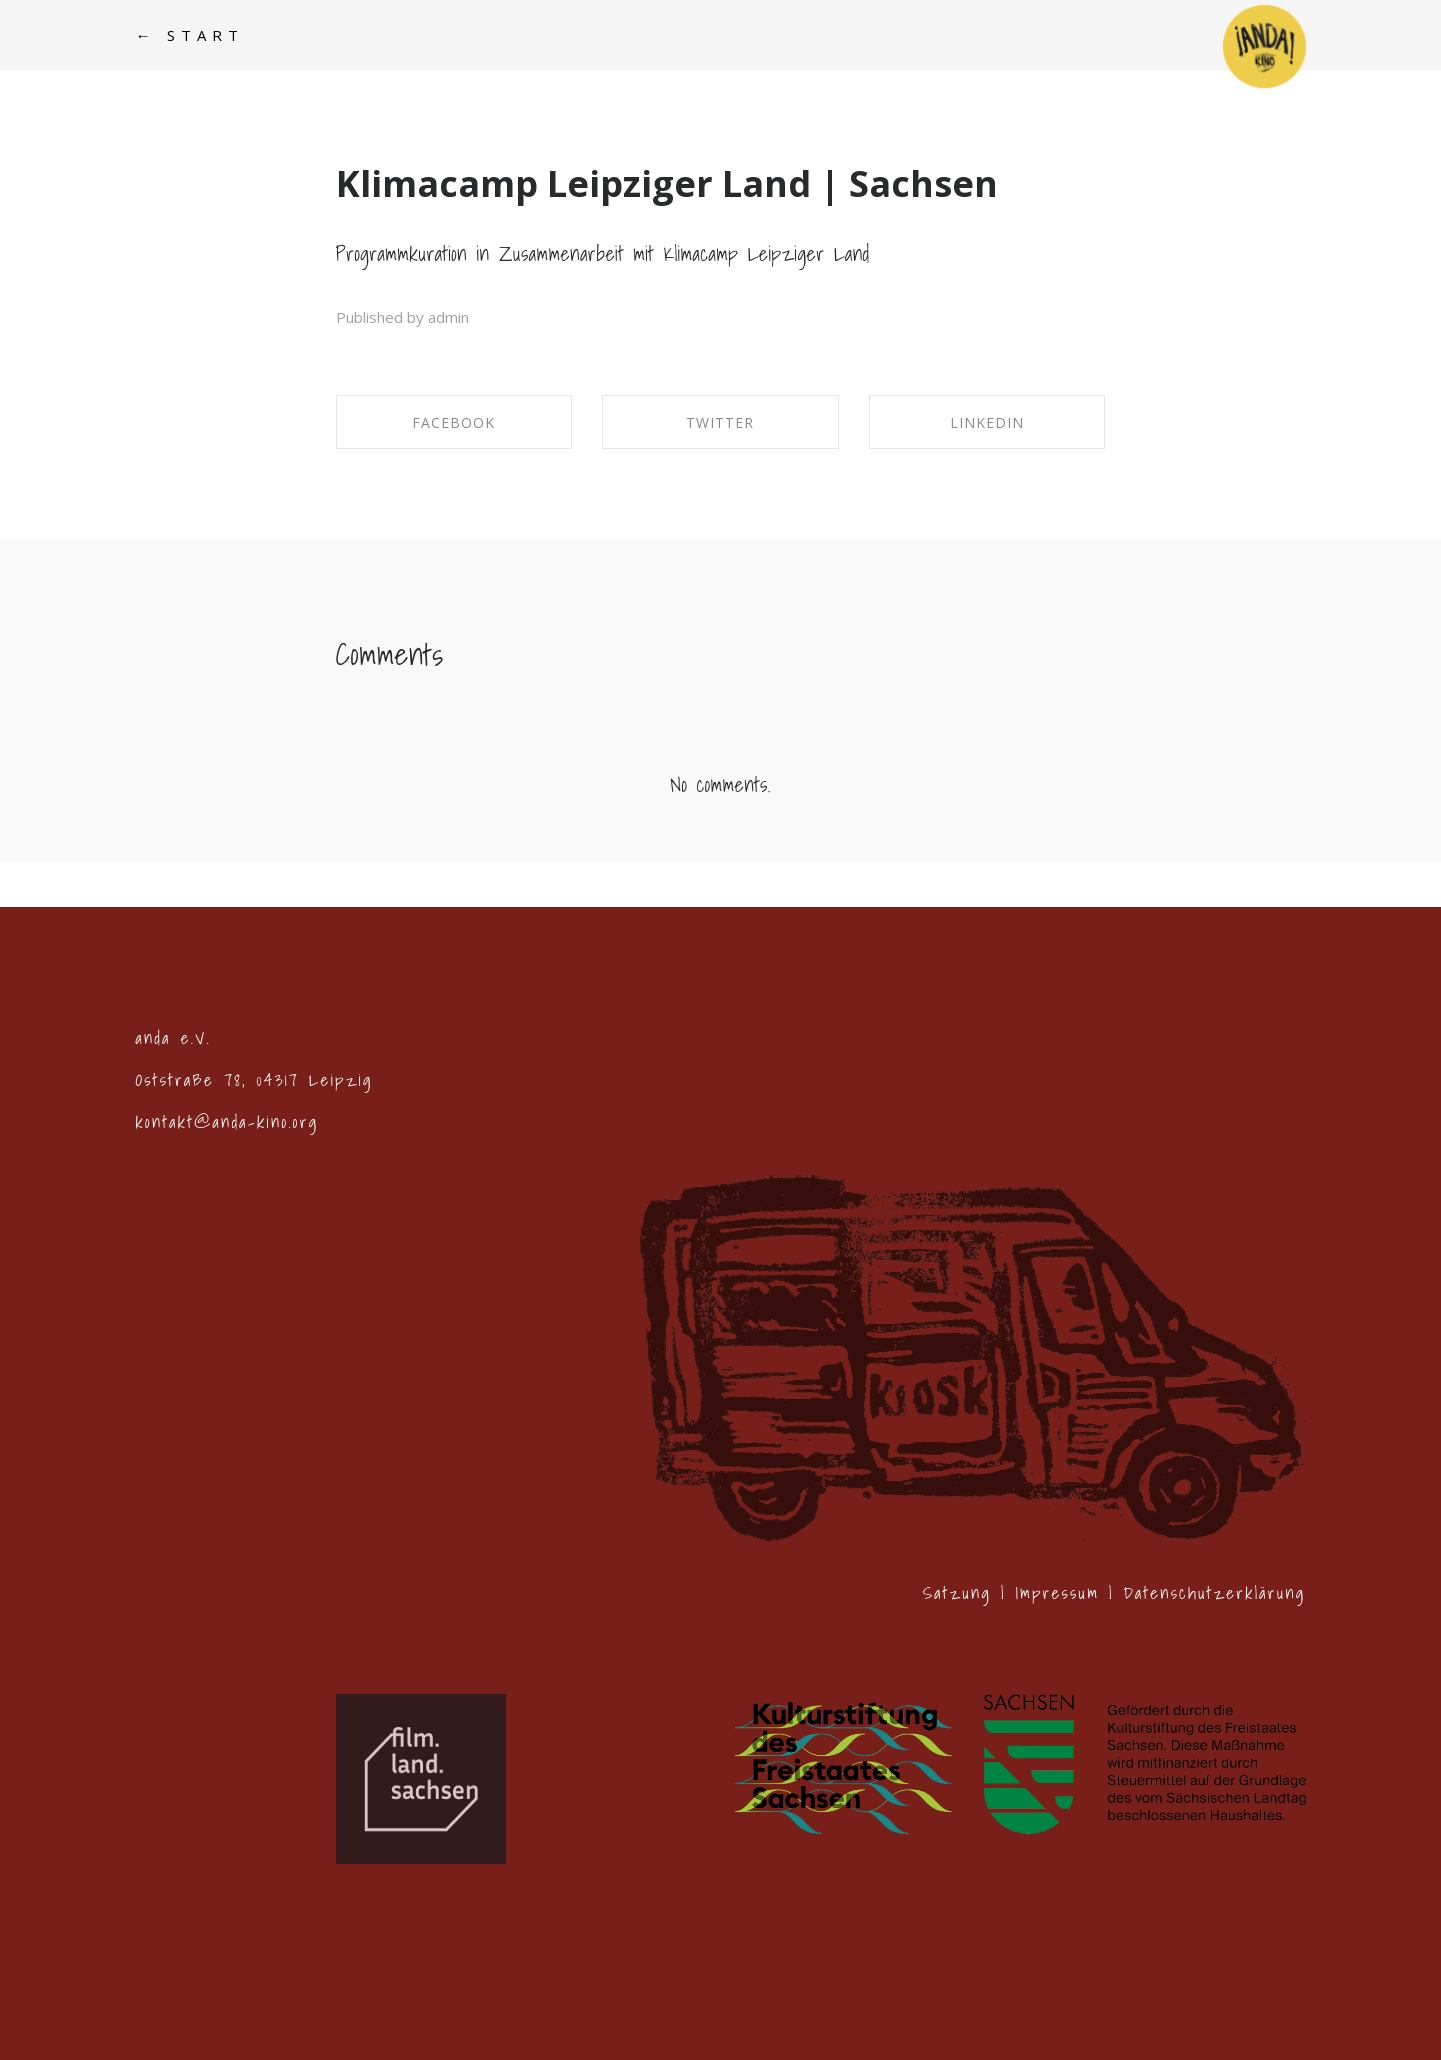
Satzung (957, 1592)
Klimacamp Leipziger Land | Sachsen (667, 183)
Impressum (1057, 1592)
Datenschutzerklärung (1214, 1592)
